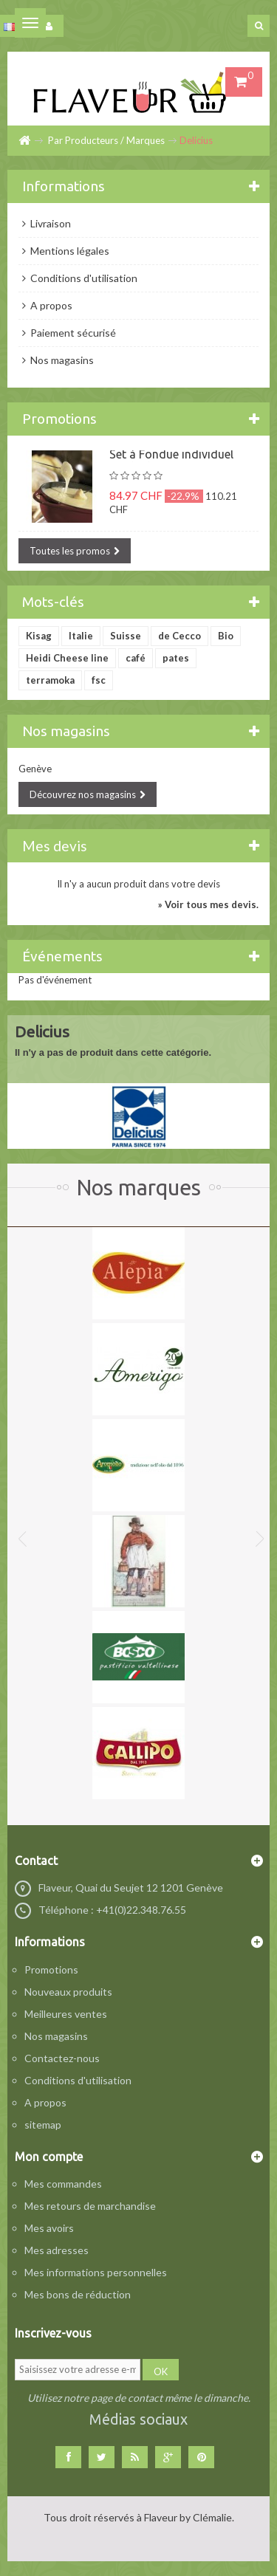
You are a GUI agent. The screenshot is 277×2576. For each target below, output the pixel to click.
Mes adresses (56, 2250)
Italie (81, 636)
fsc (99, 680)
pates (176, 658)
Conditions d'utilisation (82, 278)
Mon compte (49, 2156)
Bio (225, 636)
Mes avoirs (49, 2228)
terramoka (50, 680)
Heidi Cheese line (67, 658)
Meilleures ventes (65, 2013)
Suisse (125, 636)
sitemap (42, 2124)
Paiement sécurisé (72, 332)
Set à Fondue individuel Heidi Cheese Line (171, 460)
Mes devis (54, 845)
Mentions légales (68, 250)
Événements (62, 956)
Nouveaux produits (68, 1991)
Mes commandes (63, 2183)
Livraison (49, 223)
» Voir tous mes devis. (208, 904)
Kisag (39, 636)
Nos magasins (61, 360)
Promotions (59, 419)
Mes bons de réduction (77, 2294)
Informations (63, 186)
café (136, 658)
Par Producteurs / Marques (106, 140)
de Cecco (179, 636)
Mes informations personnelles (95, 2272)
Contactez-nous (62, 2058)
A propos (50, 305)
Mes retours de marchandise (90, 2205)
